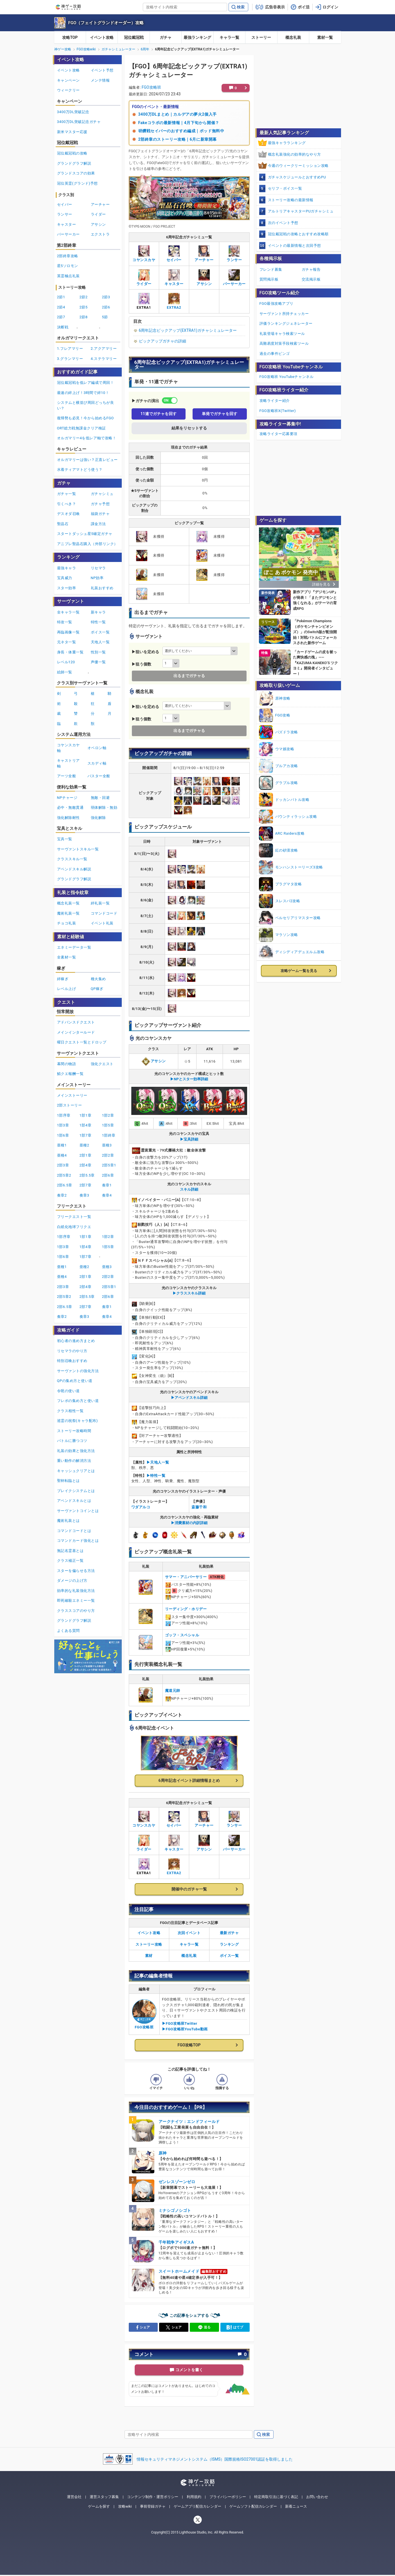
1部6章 (63, 1135)
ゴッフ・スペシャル (182, 1635)
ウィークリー (68, 90)
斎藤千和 (199, 1507)
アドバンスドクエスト (76, 1022)
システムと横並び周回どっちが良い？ (85, 405)
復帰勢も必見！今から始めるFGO (85, 418)
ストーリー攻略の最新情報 (290, 200)
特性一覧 (98, 622)
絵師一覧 (64, 672)
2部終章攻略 (67, 256)
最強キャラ (66, 568)
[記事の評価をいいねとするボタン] (189, 2079)
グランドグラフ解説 (74, 163)
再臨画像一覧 (68, 632)
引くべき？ (66, 504)
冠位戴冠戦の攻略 (72, 153)
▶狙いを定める (145, 651)
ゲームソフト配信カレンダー (253, 2506)
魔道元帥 (172, 1690)
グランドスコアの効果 (76, 173)
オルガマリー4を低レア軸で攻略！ (86, 438)
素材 (149, 1956)
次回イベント (189, 1933)
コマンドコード (104, 913)
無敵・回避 (100, 798)
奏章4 (107, 1195)
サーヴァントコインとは (78, 1511)
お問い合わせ (317, 2497)
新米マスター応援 (72, 132)
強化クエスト (102, 1064)
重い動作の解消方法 (74, 1461)
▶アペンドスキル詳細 (189, 1397)
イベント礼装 (102, 923)
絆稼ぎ (63, 979)
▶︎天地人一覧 (157, 1462)
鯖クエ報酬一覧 (70, 1074)
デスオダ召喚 (68, 514)
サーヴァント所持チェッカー (284, 314)
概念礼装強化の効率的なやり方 (294, 154)
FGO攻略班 (151, 87)
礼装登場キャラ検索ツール (282, 333)
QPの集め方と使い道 (74, 1381)
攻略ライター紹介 (274, 400)
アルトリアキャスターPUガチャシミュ (301, 211)
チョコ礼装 (66, 923)
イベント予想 (102, 70)
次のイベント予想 (283, 223)
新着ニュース (296, 2506)
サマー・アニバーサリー (186, 1577)
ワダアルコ (140, 1507)
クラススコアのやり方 (76, 1611)
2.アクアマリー (104, 348)
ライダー (98, 214)
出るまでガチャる (189, 675)
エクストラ (100, 234)
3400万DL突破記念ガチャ (79, 122)
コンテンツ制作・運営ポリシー (152, 2497)
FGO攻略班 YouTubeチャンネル (286, 377)
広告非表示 (275, 7)
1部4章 (86, 1125)
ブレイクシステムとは (76, 1491)
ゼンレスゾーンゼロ (177, 2181)
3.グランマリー (70, 359)
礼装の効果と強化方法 (76, 1451)
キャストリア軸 (68, 763)
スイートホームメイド (179, 2271)
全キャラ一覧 (68, 612)
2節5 (84, 307)
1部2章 (108, 1115)
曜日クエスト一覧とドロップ (82, 1042)
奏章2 (62, 1195)
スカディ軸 (97, 763)
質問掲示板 (269, 279)
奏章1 (107, 1185)
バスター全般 (98, 776)
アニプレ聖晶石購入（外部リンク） (87, 544)
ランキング (229, 1944)
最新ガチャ (229, 1933)
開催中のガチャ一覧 (189, 1889)
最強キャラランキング (287, 143)
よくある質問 (68, 1631)
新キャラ (98, 612)
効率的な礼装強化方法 (76, 1591)
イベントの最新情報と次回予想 (294, 245)
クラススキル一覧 (72, 859)
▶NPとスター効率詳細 (189, 1079)
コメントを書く (189, 2369)
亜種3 (107, 1145)
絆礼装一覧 (100, 903)
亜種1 (62, 1145)
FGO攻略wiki (86, 49)
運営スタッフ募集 (104, 2497)
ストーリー (261, 37)
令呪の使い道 (68, 1391)
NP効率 (97, 578)
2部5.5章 (87, 1175)
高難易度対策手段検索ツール (284, 343)
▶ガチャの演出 (145, 400)
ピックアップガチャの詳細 (162, 341)
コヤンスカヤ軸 (68, 748)
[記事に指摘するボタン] (222, 2079)
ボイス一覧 (229, 1956)
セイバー (64, 204)
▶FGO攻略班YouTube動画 (185, 2029)
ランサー (64, 214)
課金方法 (98, 524)
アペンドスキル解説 (74, 869)
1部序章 (64, 1115)
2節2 (84, 297)
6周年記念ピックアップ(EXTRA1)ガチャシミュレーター (188, 330)
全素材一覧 (66, 957)
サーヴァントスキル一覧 (78, 849)
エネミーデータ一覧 (74, 947)
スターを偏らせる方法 (76, 1571)
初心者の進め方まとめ (76, 1341)
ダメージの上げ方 (72, 1580)
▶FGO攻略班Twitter (179, 2023)
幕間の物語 (66, 1064)
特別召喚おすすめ (72, 1361)
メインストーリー (72, 1095)
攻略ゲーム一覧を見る (299, 971)
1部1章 (86, 1115)
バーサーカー (68, 234)
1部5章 (108, 1125)
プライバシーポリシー (227, 2497)
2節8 (84, 317)
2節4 (61, 307)
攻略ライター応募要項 (278, 434)
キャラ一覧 (229, 37)
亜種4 (62, 1155)
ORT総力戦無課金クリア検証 (81, 428)
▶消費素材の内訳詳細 (189, 1523)
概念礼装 (293, 37)
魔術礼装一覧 (68, 913)
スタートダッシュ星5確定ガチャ (84, 534)
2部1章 (86, 1155)
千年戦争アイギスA (176, 2242)
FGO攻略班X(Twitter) (277, 411)
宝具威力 (64, 578)
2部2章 (108, 1155)
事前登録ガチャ (153, 2506)
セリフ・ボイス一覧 (285, 188)
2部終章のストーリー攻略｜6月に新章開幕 (177, 139)
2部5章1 (109, 1165)
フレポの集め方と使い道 (78, 1401)
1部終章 (109, 1135)
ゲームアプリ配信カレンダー (197, 2506)
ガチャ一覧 (66, 494)
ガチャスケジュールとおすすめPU (297, 177)
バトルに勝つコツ (72, 1441)
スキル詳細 (189, 1189)
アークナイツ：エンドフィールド (189, 2121)
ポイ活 (304, 7)
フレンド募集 (270, 269)
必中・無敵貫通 (70, 807)
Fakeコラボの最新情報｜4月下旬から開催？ (178, 122)
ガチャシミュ (102, 494)
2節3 (106, 297)
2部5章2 (64, 1175)
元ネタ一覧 (66, 642)
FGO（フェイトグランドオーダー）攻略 (106, 22)
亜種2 (84, 1145)
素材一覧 (325, 37)
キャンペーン (68, 80)
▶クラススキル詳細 (189, 1293)
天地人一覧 (100, 642)
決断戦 (63, 327)
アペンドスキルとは (74, 1500)
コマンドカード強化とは (78, 1540)
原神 (163, 2153)
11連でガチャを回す (159, 413)
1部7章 (86, 1135)
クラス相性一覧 (70, 1411)
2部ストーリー (69, 1105)
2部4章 (86, 1165)
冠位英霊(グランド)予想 (77, 183)
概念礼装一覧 (68, 903)
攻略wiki (125, 2506)
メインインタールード (76, 1032)
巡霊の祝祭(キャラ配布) (77, 1421)
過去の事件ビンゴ (274, 353)
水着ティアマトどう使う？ (80, 469)
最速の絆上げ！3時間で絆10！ (83, 393)
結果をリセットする (189, 428)
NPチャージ (67, 798)
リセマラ (98, 568)
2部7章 (86, 1185)
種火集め (98, 979)
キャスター (66, 224)
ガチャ (165, 37)
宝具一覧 (64, 839)
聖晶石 (63, 524)
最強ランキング (197, 37)
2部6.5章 (64, 1185)
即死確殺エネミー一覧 (76, 1600)
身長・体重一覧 (70, 652)
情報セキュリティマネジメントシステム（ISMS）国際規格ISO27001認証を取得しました (215, 2459)
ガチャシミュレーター (118, 49)
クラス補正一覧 (70, 1560)
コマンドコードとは (74, 1531)
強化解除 (98, 818)
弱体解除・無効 (104, 807)
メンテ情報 (100, 80)
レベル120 (66, 662)
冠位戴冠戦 (134, 37)
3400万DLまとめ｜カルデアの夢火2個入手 (177, 114)
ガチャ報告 (311, 269)
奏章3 (84, 1195)
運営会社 (74, 2497)
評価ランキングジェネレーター (286, 323)
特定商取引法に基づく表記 (276, 2497)
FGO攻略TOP (188, 2045)
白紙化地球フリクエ (74, 1227)
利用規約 (194, 2497)
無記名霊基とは (70, 1551)
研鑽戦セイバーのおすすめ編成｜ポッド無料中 (181, 131)
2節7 (61, 317)
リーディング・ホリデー (186, 1609)
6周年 (145, 49)
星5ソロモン (67, 266)
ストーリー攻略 (149, 1944)
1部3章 (63, 1125)
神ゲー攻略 (62, 49)
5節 (105, 317)
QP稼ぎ (97, 989)
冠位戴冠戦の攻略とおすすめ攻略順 (298, 234)
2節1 (61, 297)
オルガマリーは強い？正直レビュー (87, 460)
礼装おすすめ (102, 588)
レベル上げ (66, 989)
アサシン (153, 1061)
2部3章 (63, 1165)
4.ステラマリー (104, 359)
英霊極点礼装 (68, 276)
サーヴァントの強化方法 (78, 1371)
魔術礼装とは (68, 1520)
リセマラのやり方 (72, 1351)
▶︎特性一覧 (156, 1475)
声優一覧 (98, 662)
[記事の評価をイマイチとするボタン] (156, 2079)
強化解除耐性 (68, 818)
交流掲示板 (311, 279)
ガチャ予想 (100, 504)
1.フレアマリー (70, 348)
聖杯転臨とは (68, 1481)
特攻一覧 (64, 622)
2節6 (106, 307)
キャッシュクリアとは (76, 1471)
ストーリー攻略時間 (74, 1431)
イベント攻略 (102, 37)
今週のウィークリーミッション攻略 (298, 165)
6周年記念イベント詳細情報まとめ (189, 1780)
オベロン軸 (97, 748)
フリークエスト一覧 (74, 1217)
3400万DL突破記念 (73, 112)
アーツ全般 (66, 776)
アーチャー (100, 204)
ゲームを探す (99, 2506)
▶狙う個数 (141, 664)
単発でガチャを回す (219, 413)
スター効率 (66, 588)
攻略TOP (70, 37)
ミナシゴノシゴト (175, 2210)
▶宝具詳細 (189, 1139)
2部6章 (108, 1175)
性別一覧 (98, 652)
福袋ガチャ (100, 514)
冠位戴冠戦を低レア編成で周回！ (85, 382)
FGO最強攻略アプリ (276, 303)
